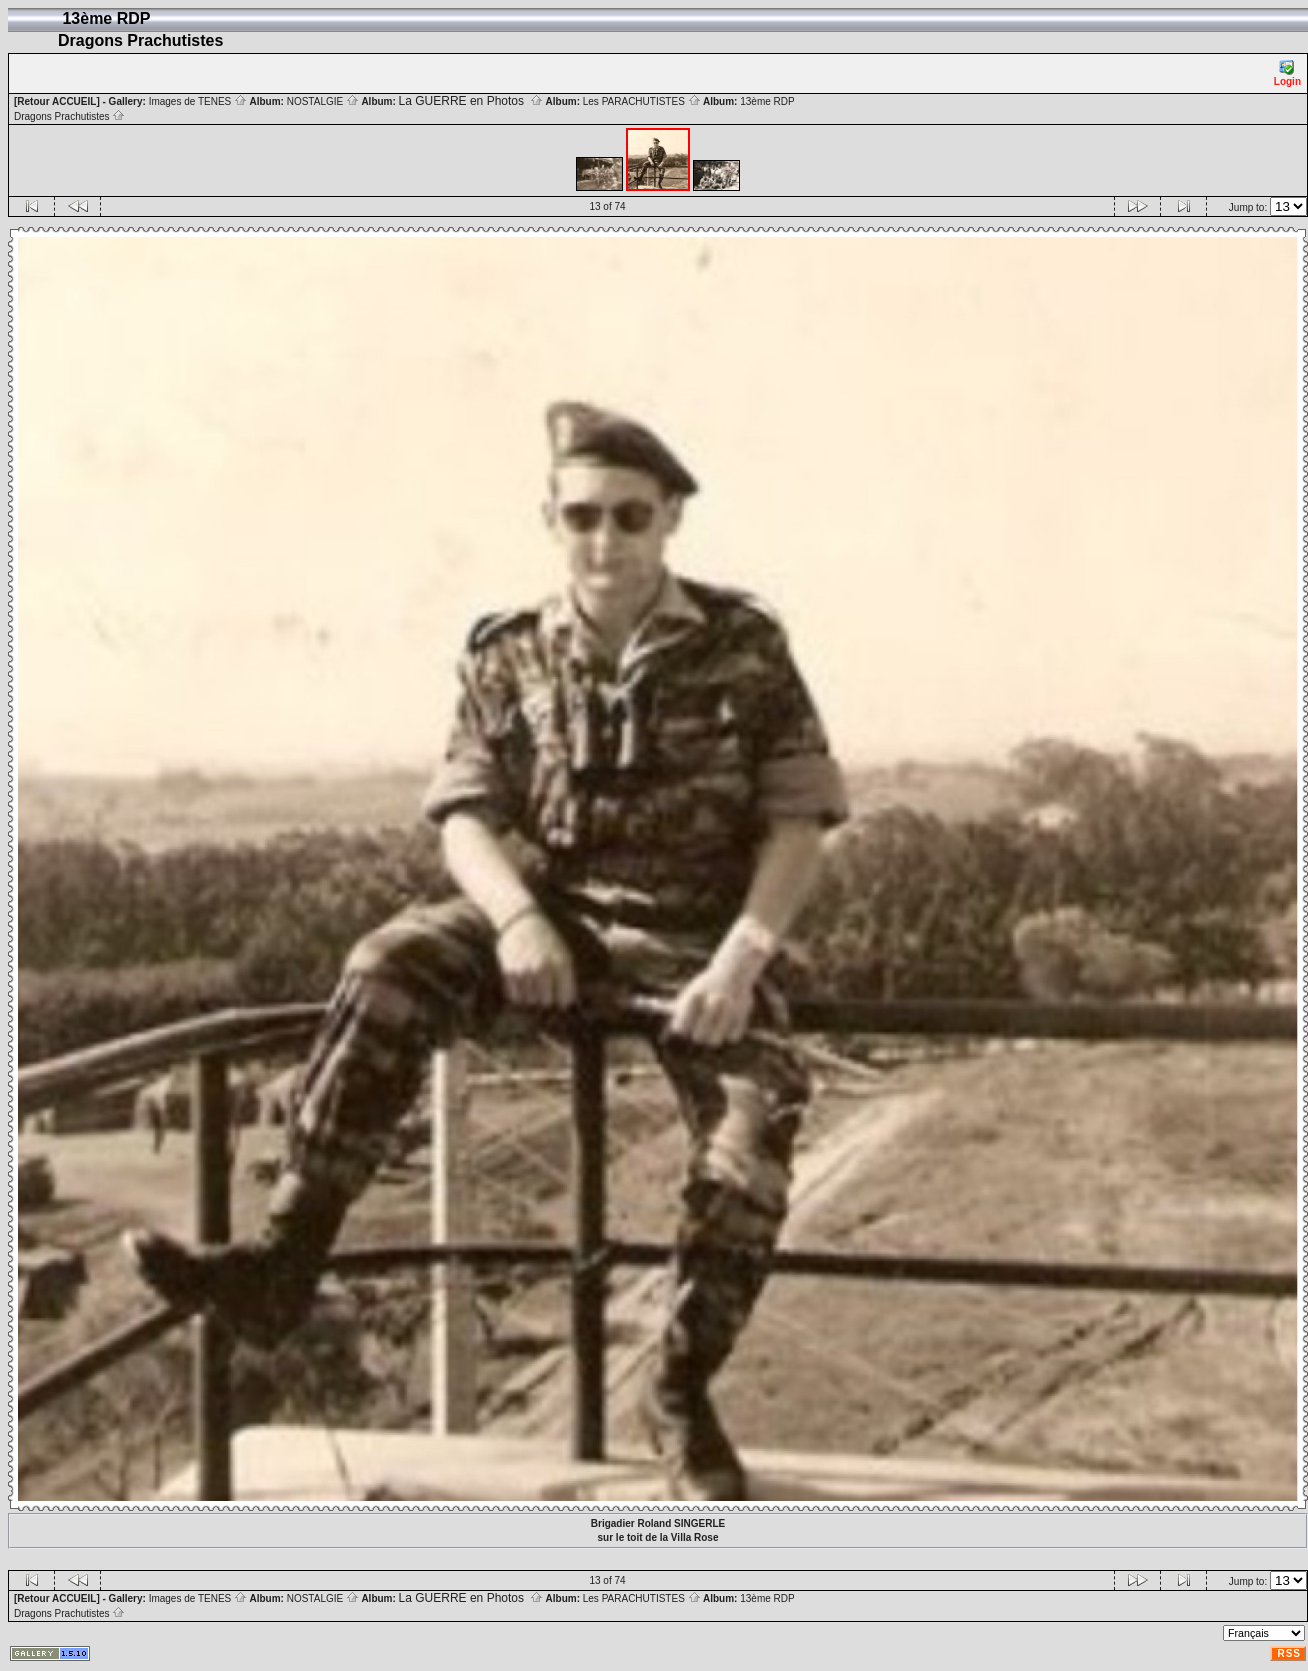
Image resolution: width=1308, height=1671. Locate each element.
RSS (1289, 1653)
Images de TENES (198, 101)
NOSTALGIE (323, 101)
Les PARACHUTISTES (642, 101)
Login (1287, 73)
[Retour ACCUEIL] (57, 101)
